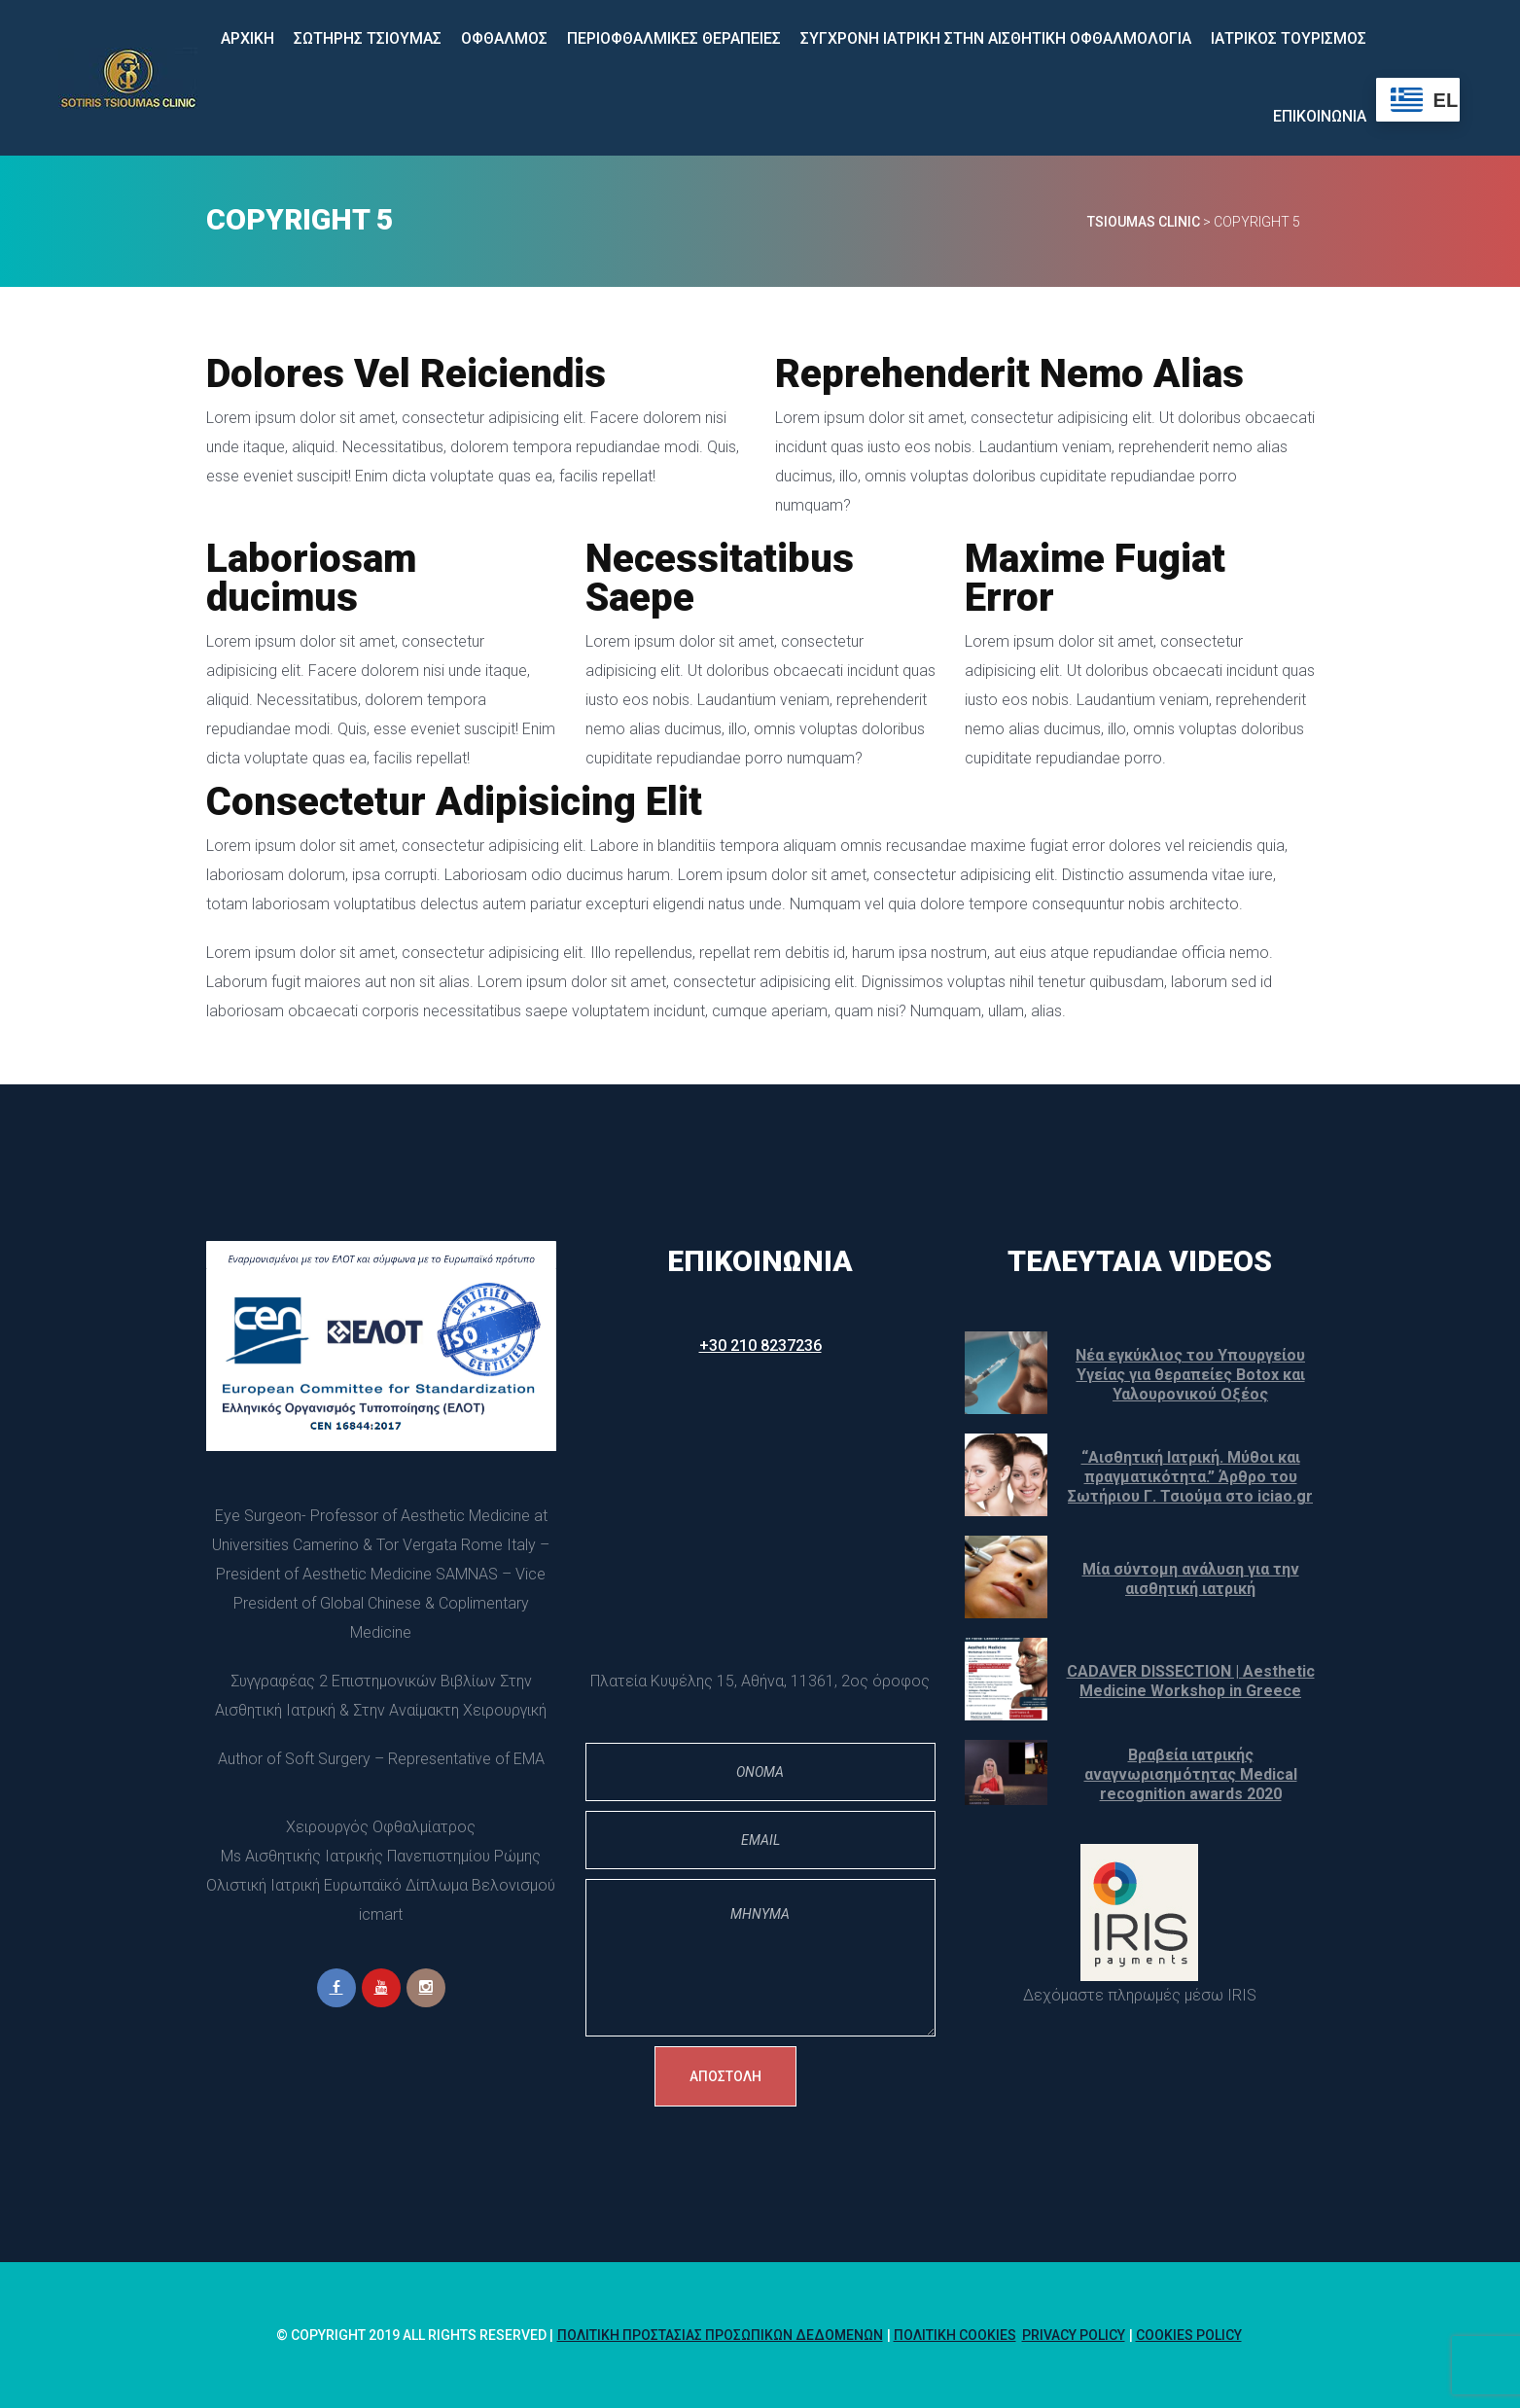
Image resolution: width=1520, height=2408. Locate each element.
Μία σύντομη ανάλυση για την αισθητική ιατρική (1190, 1579)
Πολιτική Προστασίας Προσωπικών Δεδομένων (720, 2335)
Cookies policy (1189, 2335)
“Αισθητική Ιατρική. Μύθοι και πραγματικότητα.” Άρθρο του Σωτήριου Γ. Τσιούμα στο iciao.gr (1190, 1476)
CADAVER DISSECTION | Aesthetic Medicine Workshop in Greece (1191, 1681)
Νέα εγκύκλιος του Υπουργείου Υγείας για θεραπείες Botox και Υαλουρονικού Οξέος (1190, 1374)
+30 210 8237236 (760, 1345)
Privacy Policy (1073, 2335)
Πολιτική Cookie (955, 2335)
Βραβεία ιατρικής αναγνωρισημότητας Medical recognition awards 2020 (1190, 1774)
